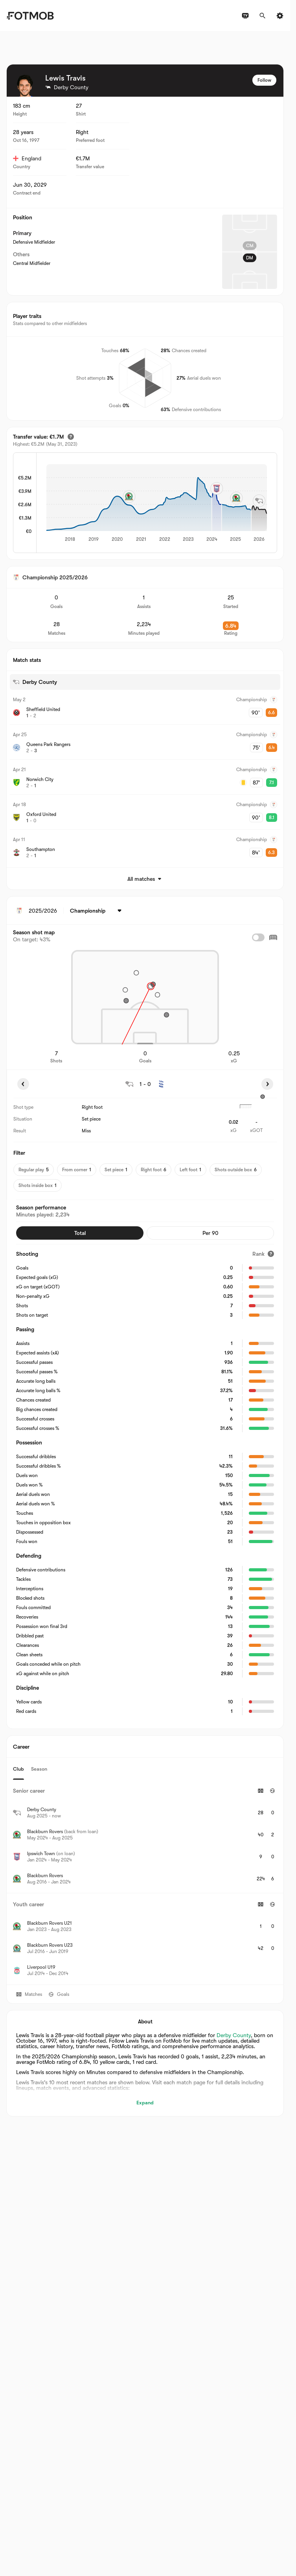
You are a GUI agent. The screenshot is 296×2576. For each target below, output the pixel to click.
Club (18, 1769)
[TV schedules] (245, 16)
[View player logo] (25, 86)
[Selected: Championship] (97, 911)
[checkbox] (258, 937)
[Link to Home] (30, 16)
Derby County (234, 2035)
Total (80, 1233)
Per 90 (210, 1233)
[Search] (263, 16)
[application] (156, 503)
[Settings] (280, 16)
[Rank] (263, 1254)
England (27, 158)
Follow (264, 80)
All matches (145, 879)
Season (39, 1769)
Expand (145, 2103)
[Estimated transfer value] (70, 437)
